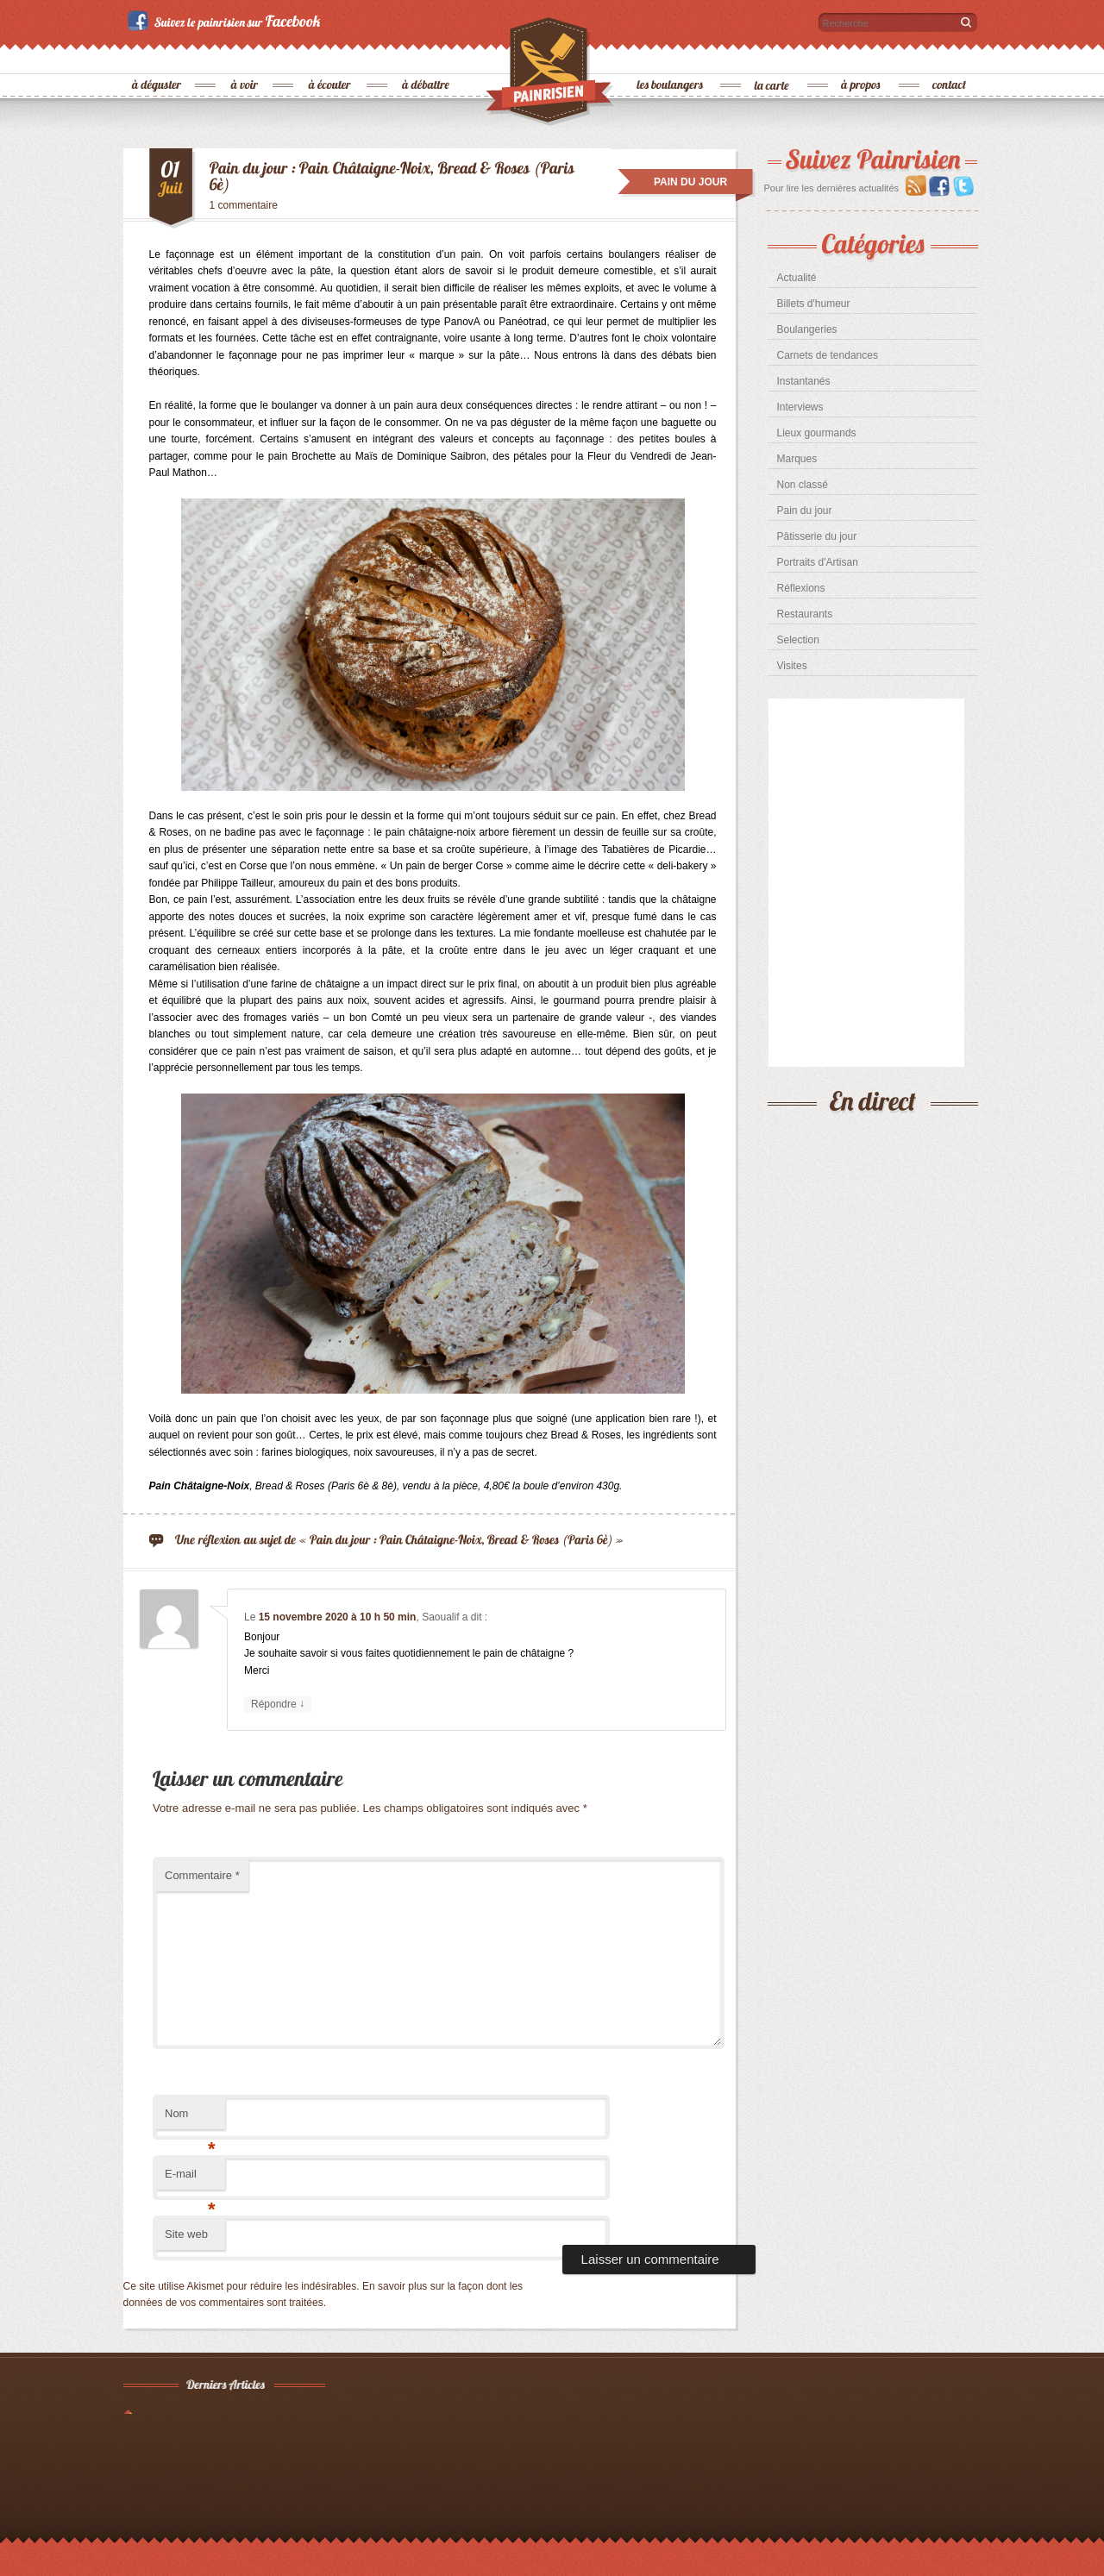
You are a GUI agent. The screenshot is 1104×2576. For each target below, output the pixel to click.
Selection (798, 640)
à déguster (157, 56)
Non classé (802, 485)
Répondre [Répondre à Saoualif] (277, 1704)
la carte (772, 56)
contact (949, 56)
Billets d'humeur (813, 304)
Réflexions (801, 588)
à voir (245, 56)
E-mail (190, 2179)
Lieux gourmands (816, 433)
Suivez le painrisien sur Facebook (226, 20)
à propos (862, 56)
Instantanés (804, 381)
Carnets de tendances (827, 355)
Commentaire (202, 1875)
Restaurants (805, 614)
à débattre (426, 56)
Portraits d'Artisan (817, 562)
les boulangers (670, 56)
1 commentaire (244, 205)
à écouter (330, 56)
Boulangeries (807, 329)
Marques (797, 459)
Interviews (800, 407)
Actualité (797, 278)
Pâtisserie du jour (817, 536)
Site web (186, 2234)
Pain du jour (804, 511)
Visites (792, 666)
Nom (190, 2118)
